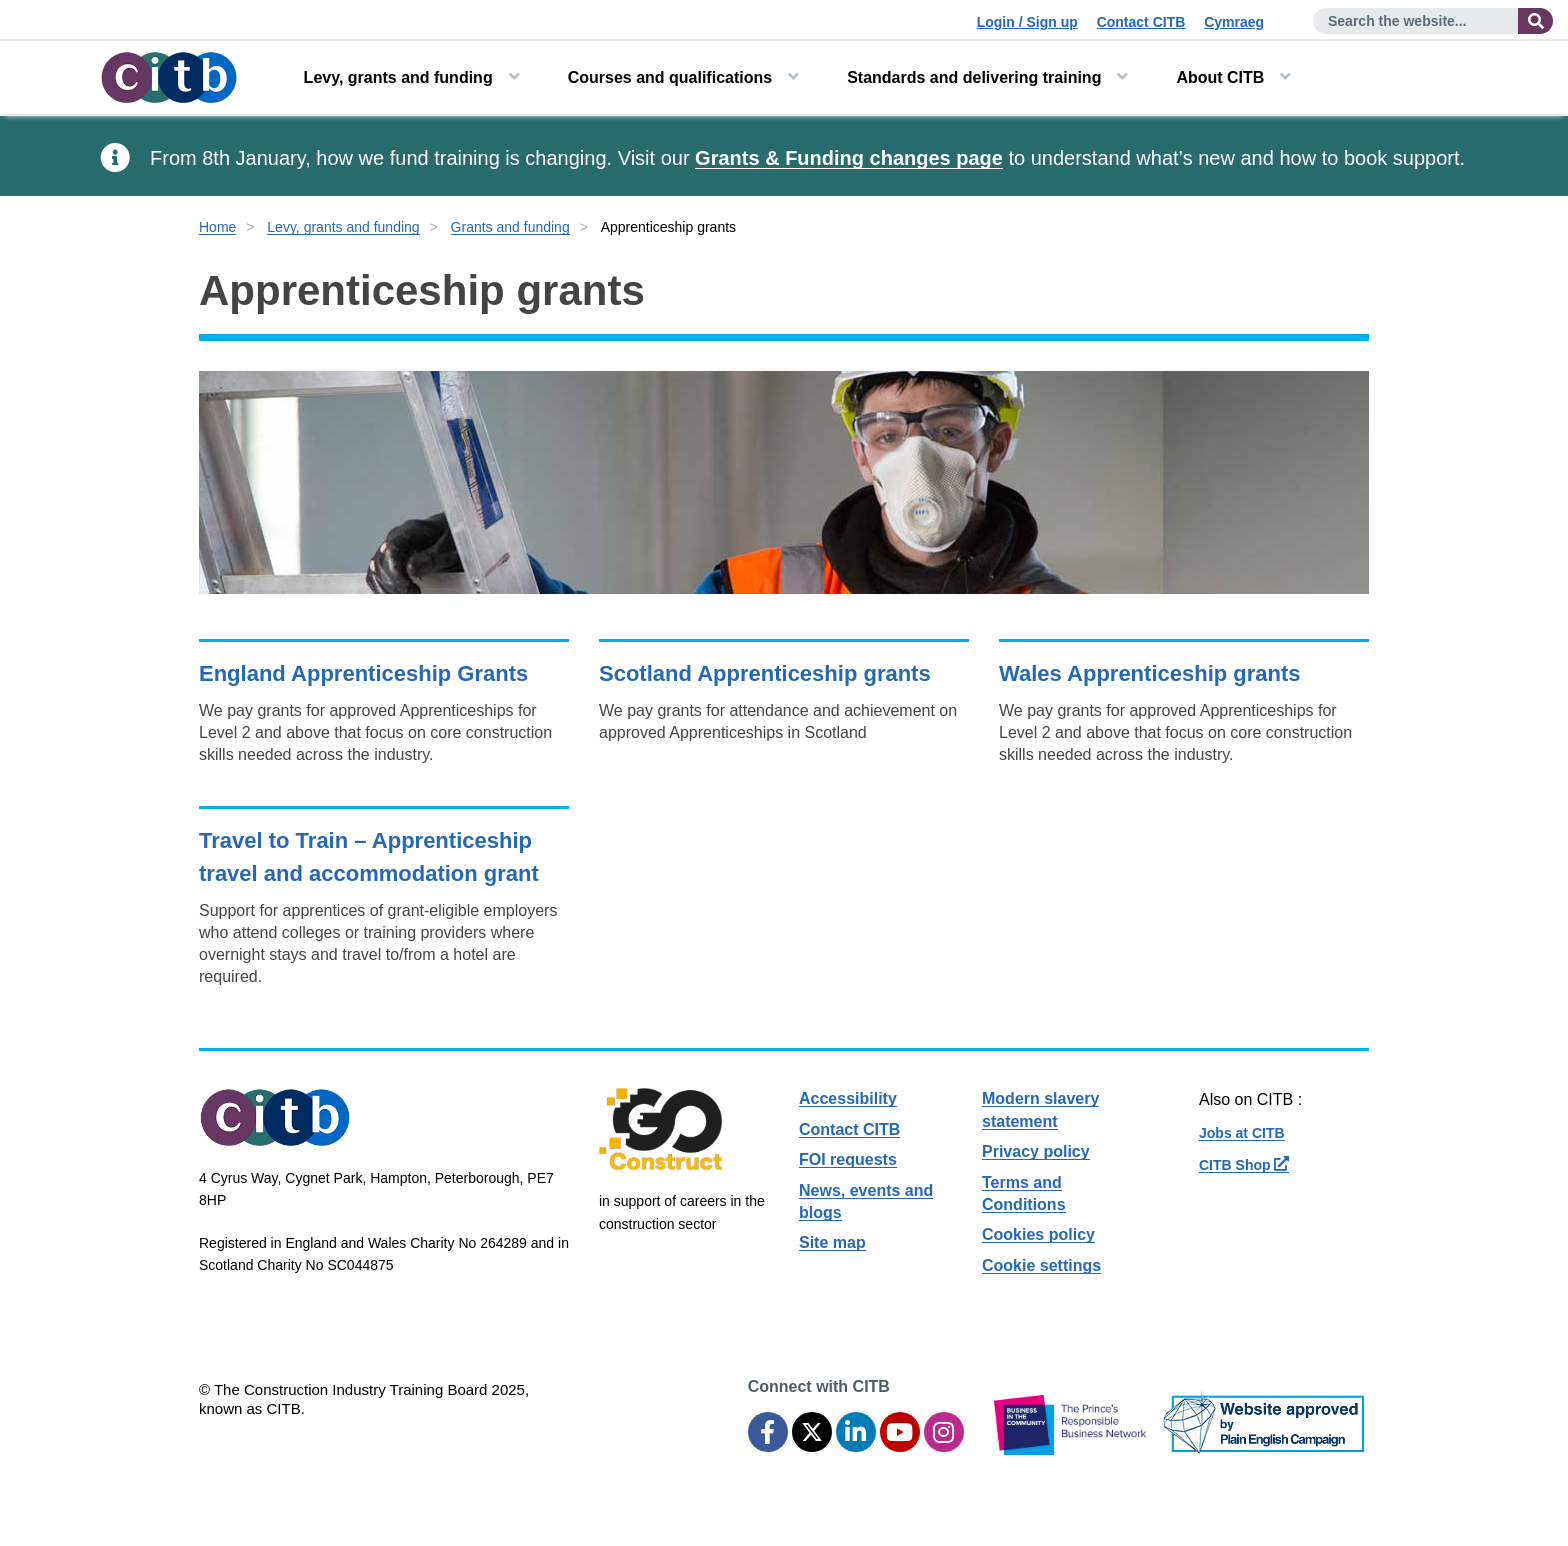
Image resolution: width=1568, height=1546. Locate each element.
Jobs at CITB (1242, 1133)
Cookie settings (1041, 1265)
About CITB (1220, 77)
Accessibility (848, 1098)
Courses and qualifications (670, 77)
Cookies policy (1038, 1234)
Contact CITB (1141, 22)
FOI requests (848, 1159)
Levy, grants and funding (398, 77)
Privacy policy (1036, 1151)
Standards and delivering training (974, 77)
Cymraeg (1234, 22)
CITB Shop (1244, 1165)
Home (217, 227)
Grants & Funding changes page (849, 158)
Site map (832, 1242)
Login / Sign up (1027, 22)
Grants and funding (510, 227)
